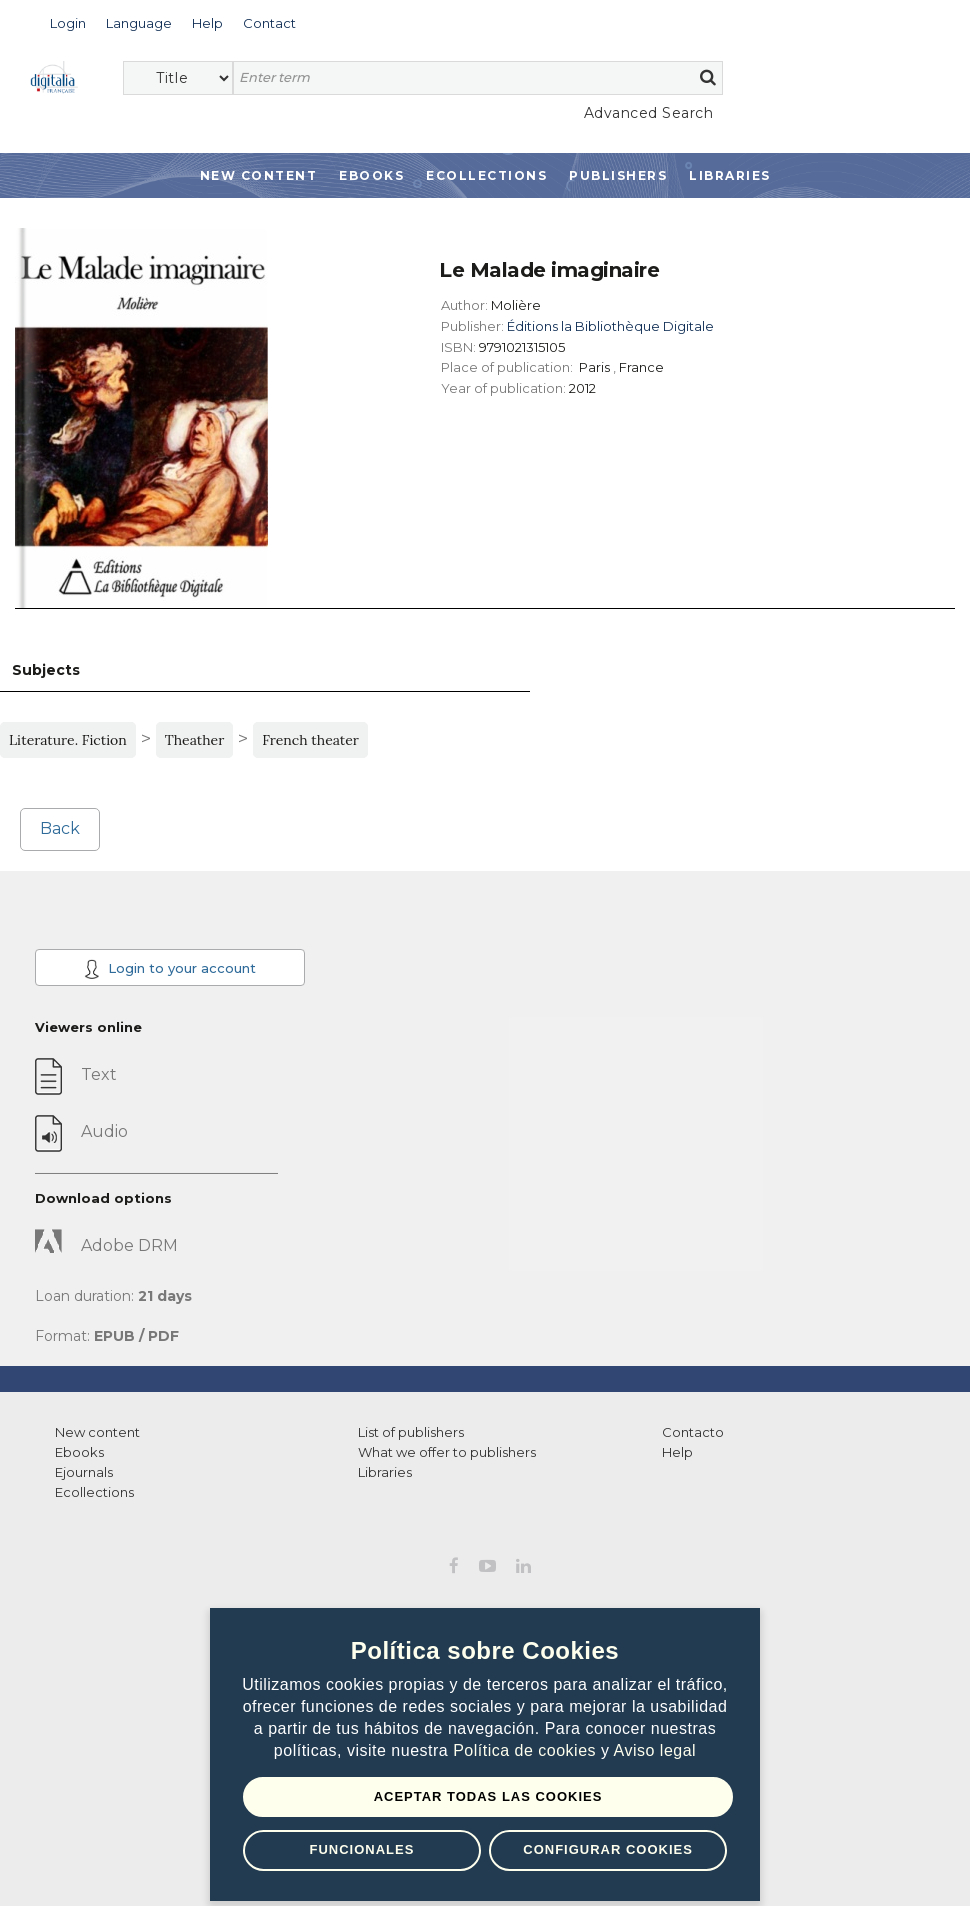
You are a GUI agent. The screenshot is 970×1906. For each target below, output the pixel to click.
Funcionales (361, 1849)
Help (677, 1452)
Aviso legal (655, 1750)
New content (97, 1432)
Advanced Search (649, 113)
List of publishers (411, 1432)
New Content (259, 175)
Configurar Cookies (608, 1849)
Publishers (618, 175)
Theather (195, 740)
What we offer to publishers (447, 1452)
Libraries (730, 175)
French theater (310, 740)
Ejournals (84, 1472)
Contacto (693, 1432)
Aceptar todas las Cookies (488, 1796)
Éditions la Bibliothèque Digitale (610, 326)
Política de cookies (527, 1750)
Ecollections (486, 175)
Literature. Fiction (68, 740)
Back (60, 828)
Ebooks (371, 175)
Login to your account (170, 969)
